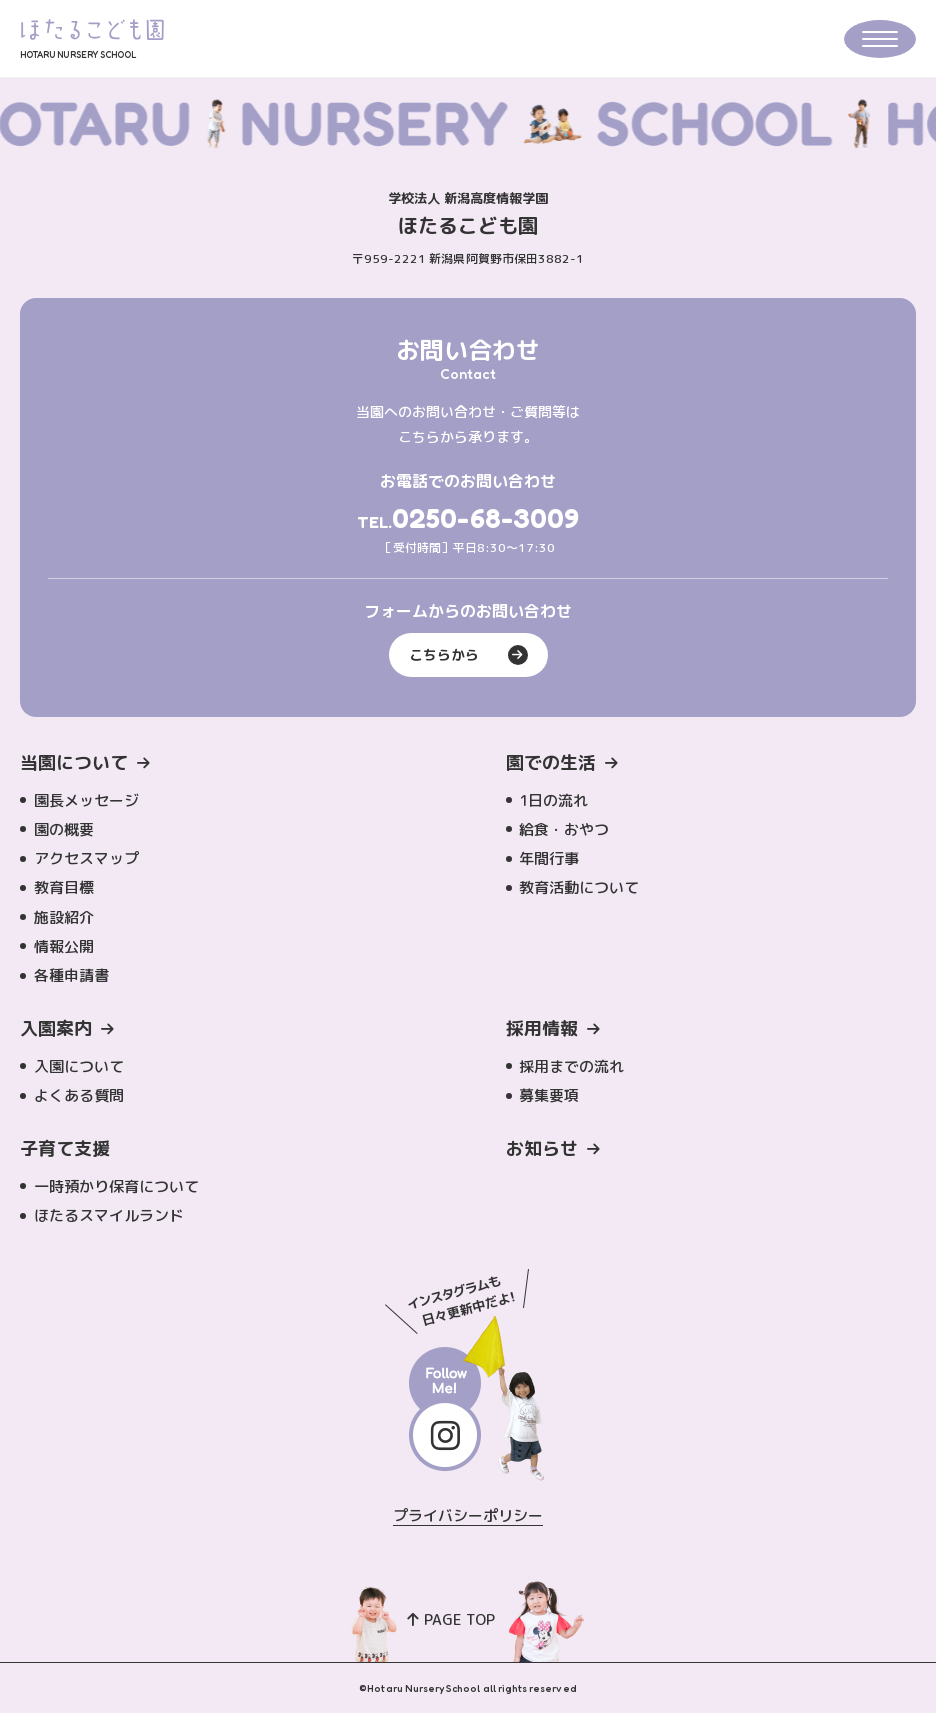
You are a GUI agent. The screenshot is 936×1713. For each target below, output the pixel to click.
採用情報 (542, 1028)
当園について (74, 762)
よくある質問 (79, 1095)
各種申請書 (71, 975)
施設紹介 (64, 917)
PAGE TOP (451, 1619)
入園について (79, 1066)
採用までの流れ (571, 1066)
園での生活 (551, 762)
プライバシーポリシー (468, 1515)
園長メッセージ (86, 800)
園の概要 (64, 829)
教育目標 (64, 887)
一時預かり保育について (117, 1186)
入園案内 (56, 1028)
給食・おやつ (564, 829)
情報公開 (64, 946)
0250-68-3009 (485, 518)
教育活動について (579, 887)
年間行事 (549, 858)
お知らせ (542, 1148)
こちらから (468, 655)
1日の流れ (553, 800)
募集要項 (549, 1095)
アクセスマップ (86, 858)
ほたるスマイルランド (109, 1215)
